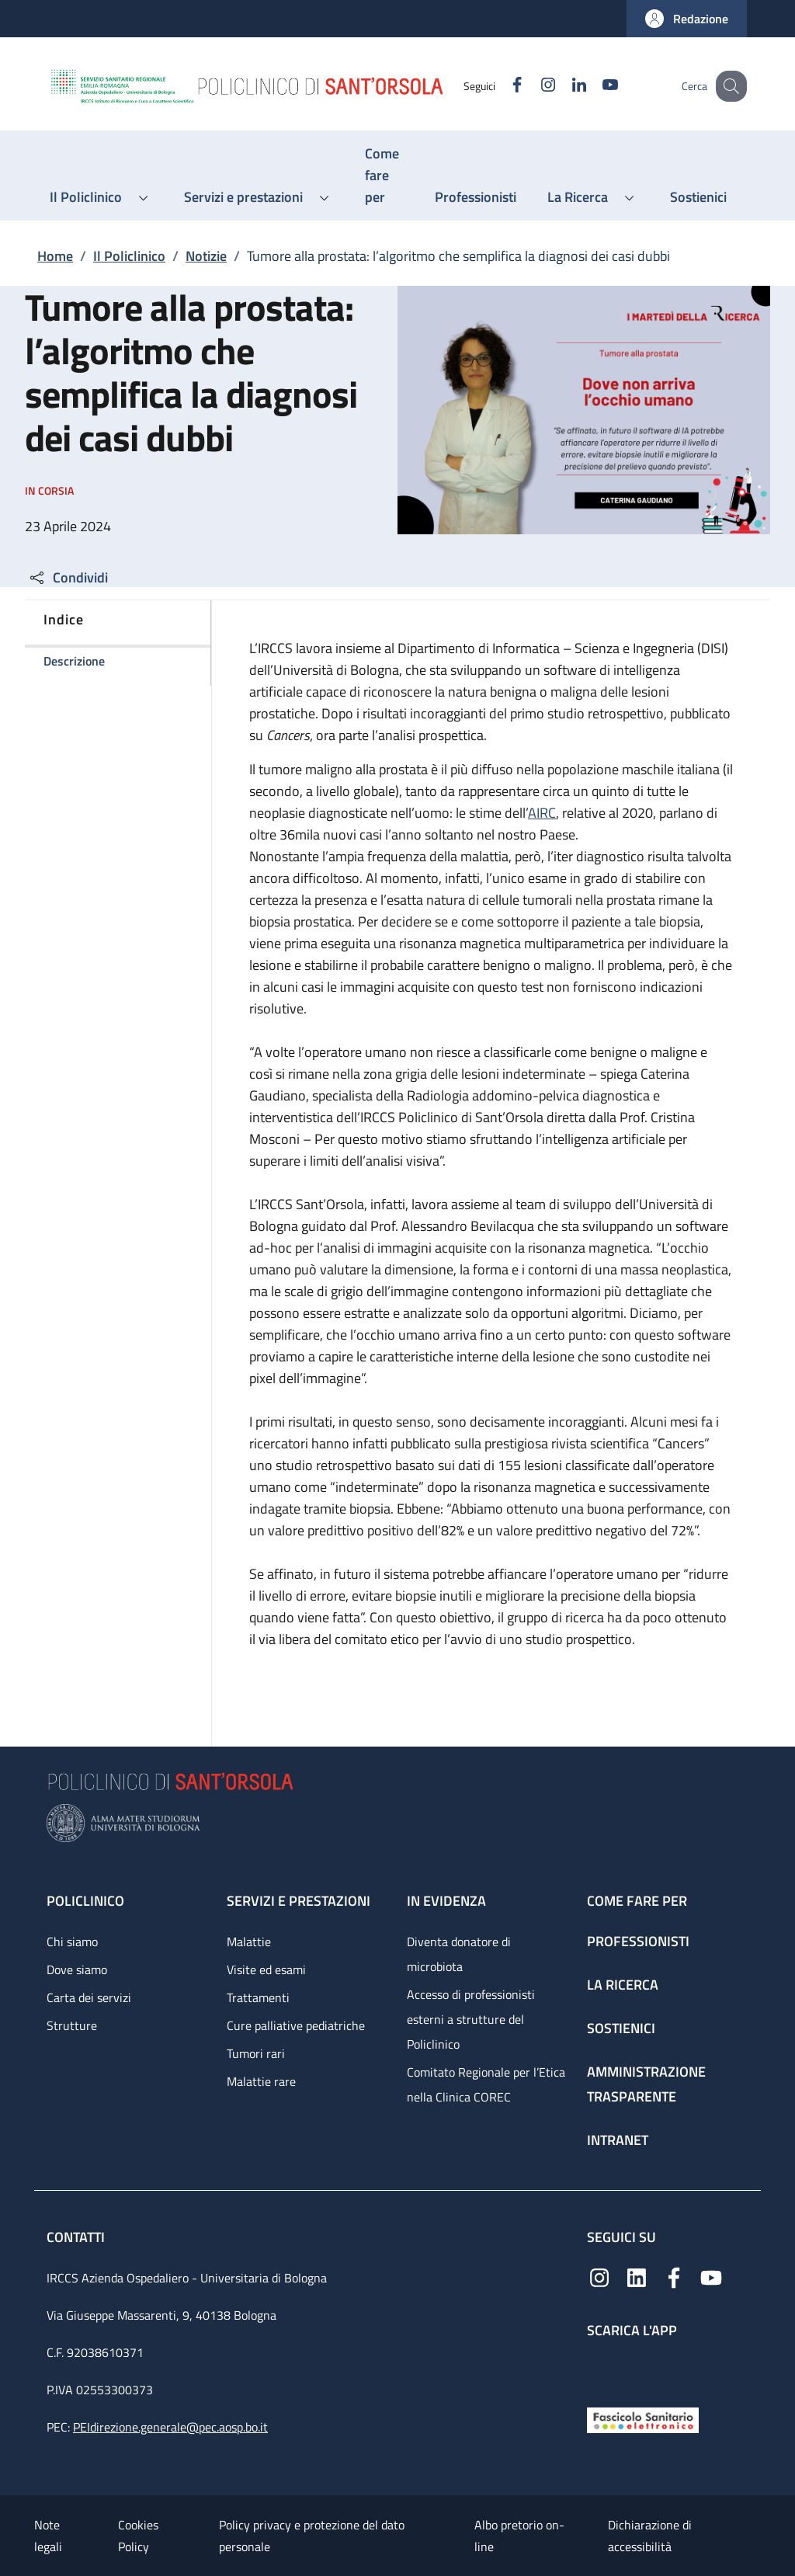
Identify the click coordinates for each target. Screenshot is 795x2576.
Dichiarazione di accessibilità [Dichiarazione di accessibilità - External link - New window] (650, 2535)
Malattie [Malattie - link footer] (249, 1941)
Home (55, 255)
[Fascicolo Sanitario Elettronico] (643, 2418)
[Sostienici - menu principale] (698, 197)
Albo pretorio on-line (519, 2535)
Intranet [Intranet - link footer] (617, 2139)
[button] (687, 18)
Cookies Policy (138, 2535)
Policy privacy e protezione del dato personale (311, 2535)
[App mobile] (599, 2369)
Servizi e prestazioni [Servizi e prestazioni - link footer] (298, 1900)
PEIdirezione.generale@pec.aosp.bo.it (170, 2427)
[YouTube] (593, 85)
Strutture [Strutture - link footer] (72, 2025)
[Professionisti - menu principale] (475, 197)
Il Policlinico (129, 255)
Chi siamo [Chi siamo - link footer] (72, 1941)
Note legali (48, 2535)
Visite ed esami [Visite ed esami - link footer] (266, 1969)
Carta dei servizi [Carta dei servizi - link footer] (89, 1997)
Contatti (77, 2237)
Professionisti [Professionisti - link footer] (638, 1941)
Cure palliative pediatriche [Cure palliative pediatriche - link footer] (296, 2025)
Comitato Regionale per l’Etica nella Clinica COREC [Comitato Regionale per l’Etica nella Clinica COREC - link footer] (486, 2084)
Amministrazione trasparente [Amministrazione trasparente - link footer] (646, 2084)
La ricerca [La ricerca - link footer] (622, 1984)
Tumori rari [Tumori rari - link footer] (256, 2053)
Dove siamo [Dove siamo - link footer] (77, 1969)
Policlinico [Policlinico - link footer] (85, 1900)
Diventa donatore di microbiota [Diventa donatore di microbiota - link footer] (459, 1954)
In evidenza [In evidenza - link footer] (446, 1900)
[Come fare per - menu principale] (384, 175)
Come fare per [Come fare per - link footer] (637, 1900)
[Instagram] (531, 85)
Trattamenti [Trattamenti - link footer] (258, 1997)
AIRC (542, 812)
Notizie (206, 255)
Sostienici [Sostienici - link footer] (621, 2028)
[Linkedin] (562, 85)
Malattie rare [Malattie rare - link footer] (261, 2081)
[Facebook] (500, 85)
